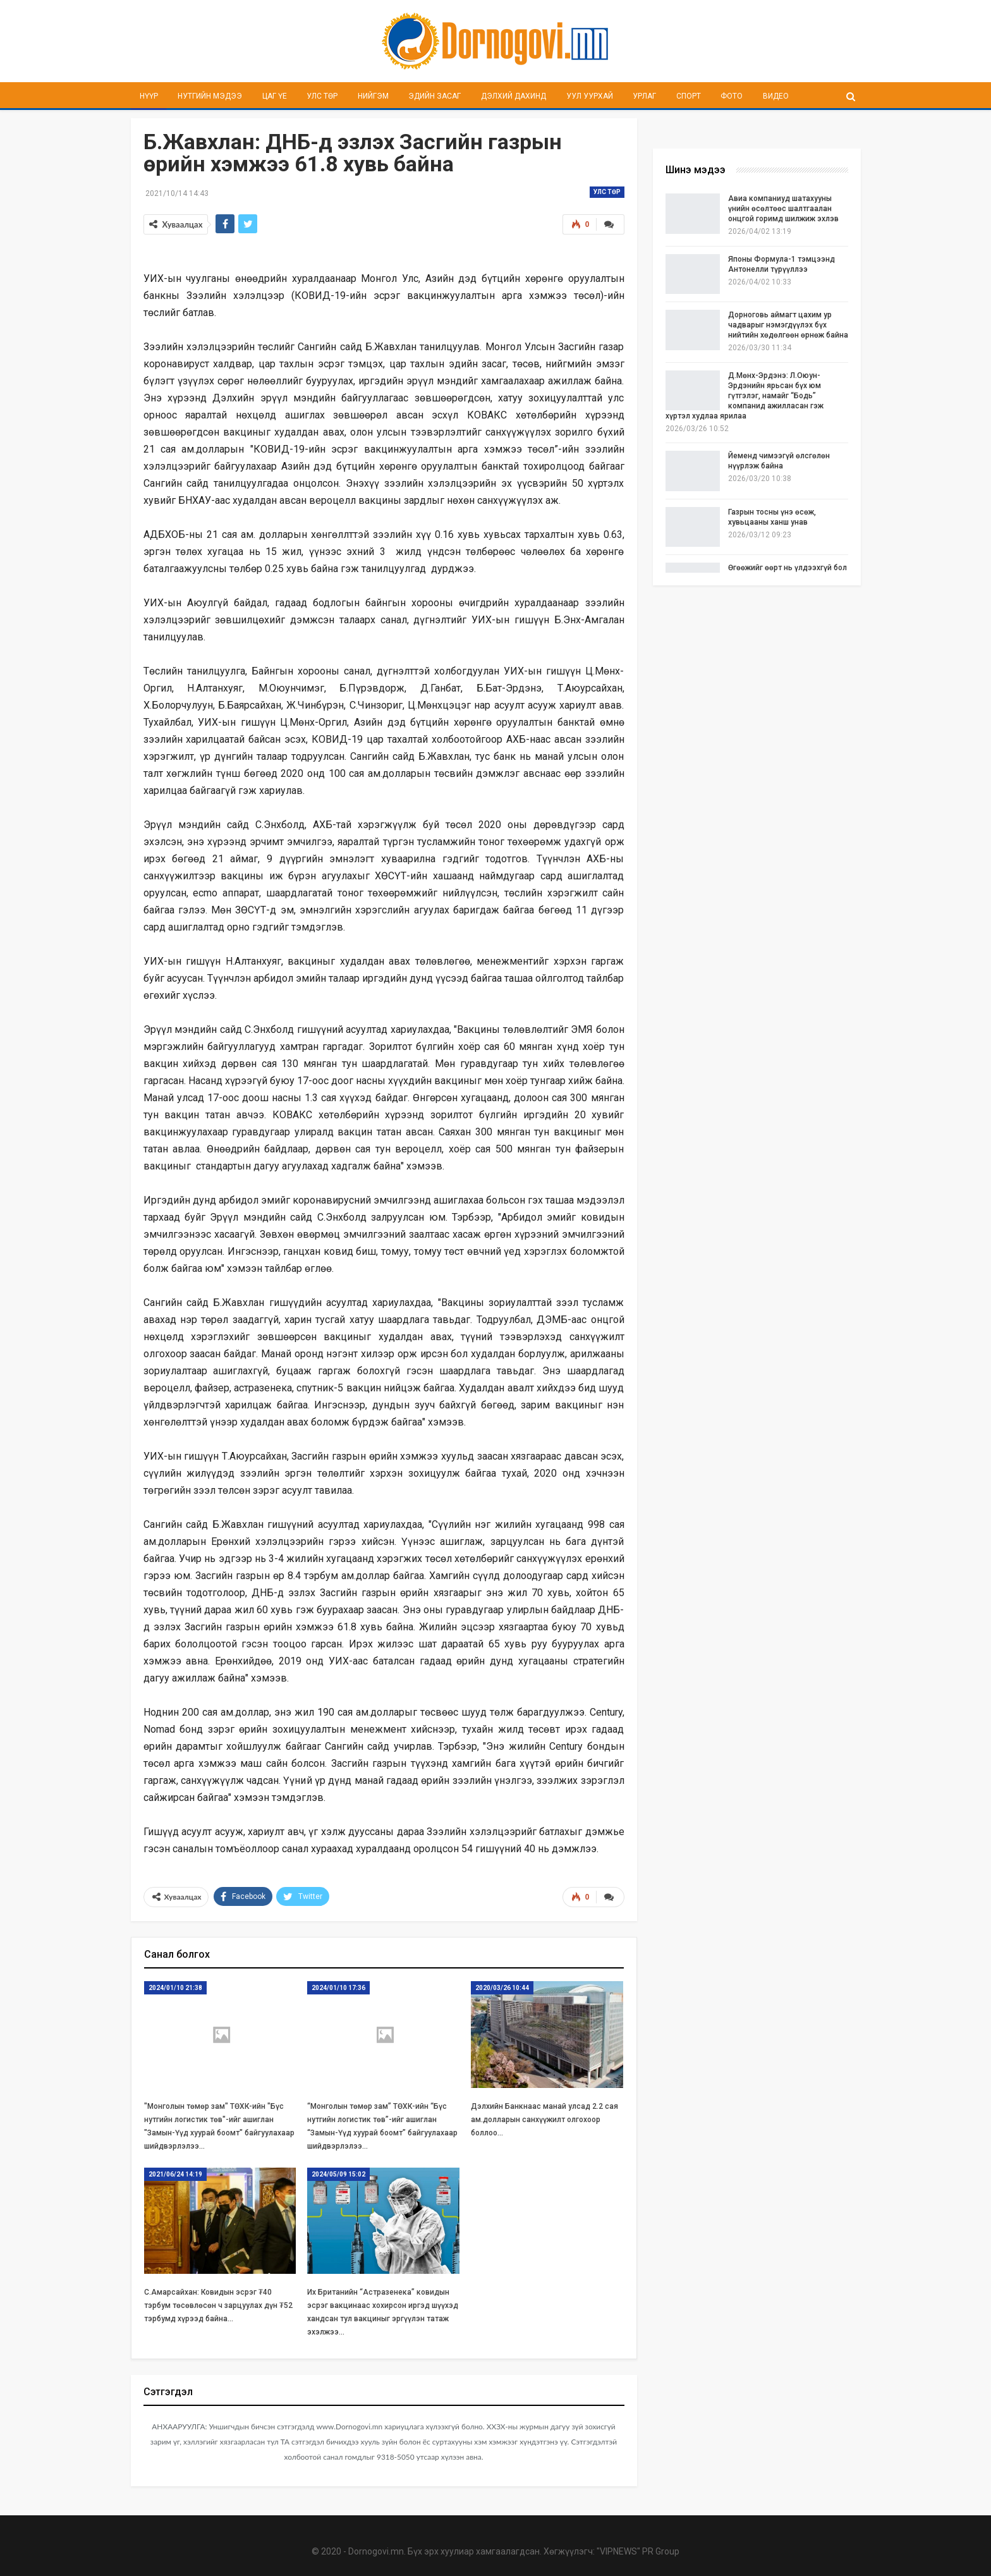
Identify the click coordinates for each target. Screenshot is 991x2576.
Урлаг (644, 96)
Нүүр (149, 96)
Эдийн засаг (434, 96)
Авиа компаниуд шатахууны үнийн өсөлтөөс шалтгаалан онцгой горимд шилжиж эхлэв (783, 208)
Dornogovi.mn (376, 2551)
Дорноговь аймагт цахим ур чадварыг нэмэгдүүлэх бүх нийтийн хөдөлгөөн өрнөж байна (788, 324)
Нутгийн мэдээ (210, 96)
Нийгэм (373, 96)
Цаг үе (274, 96)
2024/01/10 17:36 (338, 1987)
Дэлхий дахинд (513, 96)
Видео (776, 96)
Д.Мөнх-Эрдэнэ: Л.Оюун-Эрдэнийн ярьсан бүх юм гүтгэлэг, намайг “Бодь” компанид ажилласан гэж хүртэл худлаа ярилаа (745, 395)
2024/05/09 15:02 (338, 2174)
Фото (731, 96)
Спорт (688, 96)
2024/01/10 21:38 (175, 1987)
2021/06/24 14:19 (175, 2174)
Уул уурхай (589, 96)
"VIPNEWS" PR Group (638, 2551)
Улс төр (322, 96)
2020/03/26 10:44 (502, 1987)
